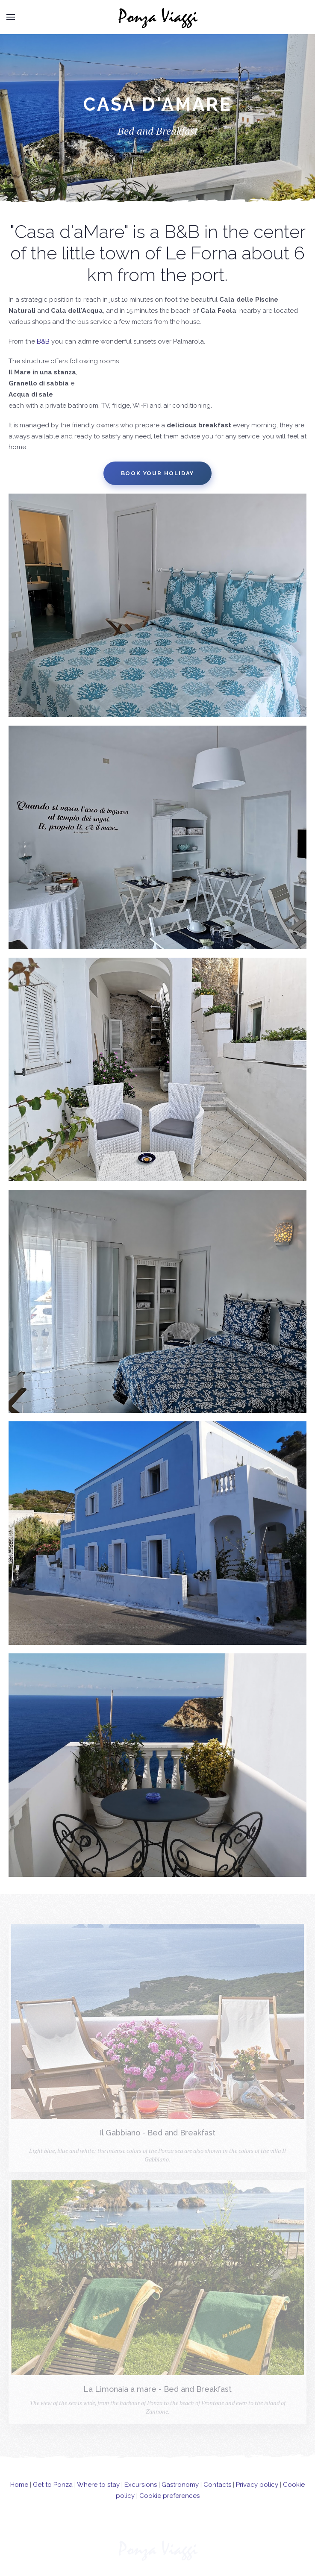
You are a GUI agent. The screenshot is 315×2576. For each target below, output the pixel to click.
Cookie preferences (169, 2504)
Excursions (141, 2493)
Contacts (217, 2493)
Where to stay (98, 2493)
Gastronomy (180, 2493)
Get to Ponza (53, 2493)
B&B (43, 341)
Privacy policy (257, 2493)
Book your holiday (157, 473)
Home (19, 2493)
